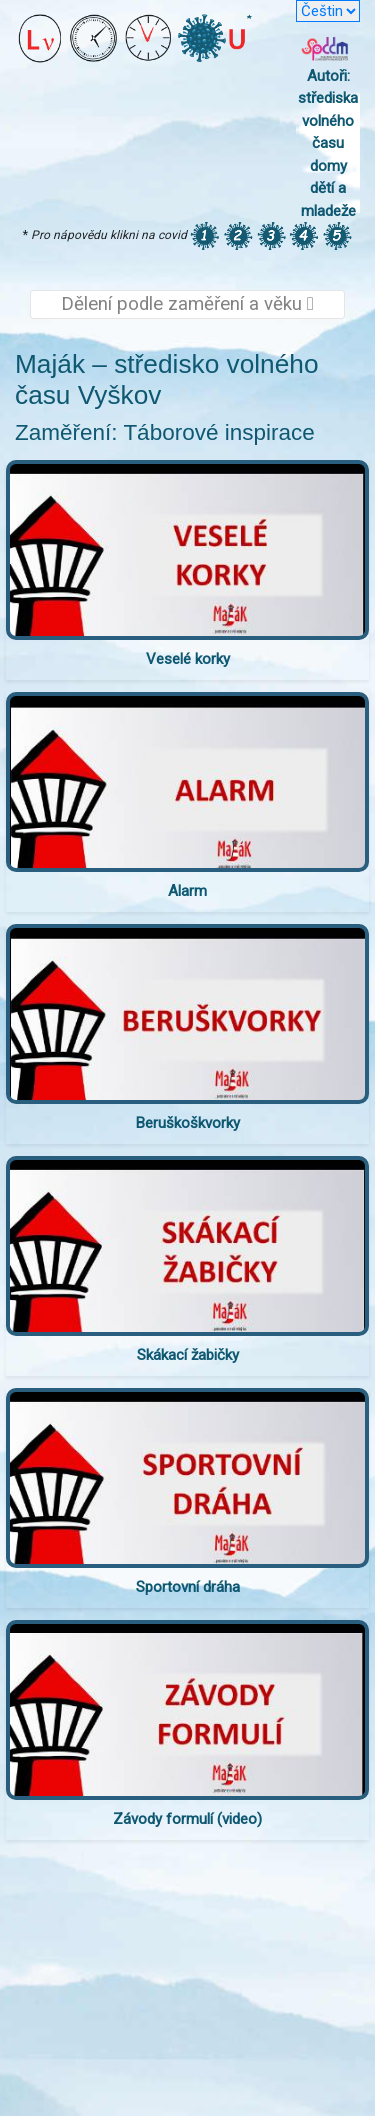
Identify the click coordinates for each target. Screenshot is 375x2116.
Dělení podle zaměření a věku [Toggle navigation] (187, 304)
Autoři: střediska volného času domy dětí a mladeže (328, 143)
